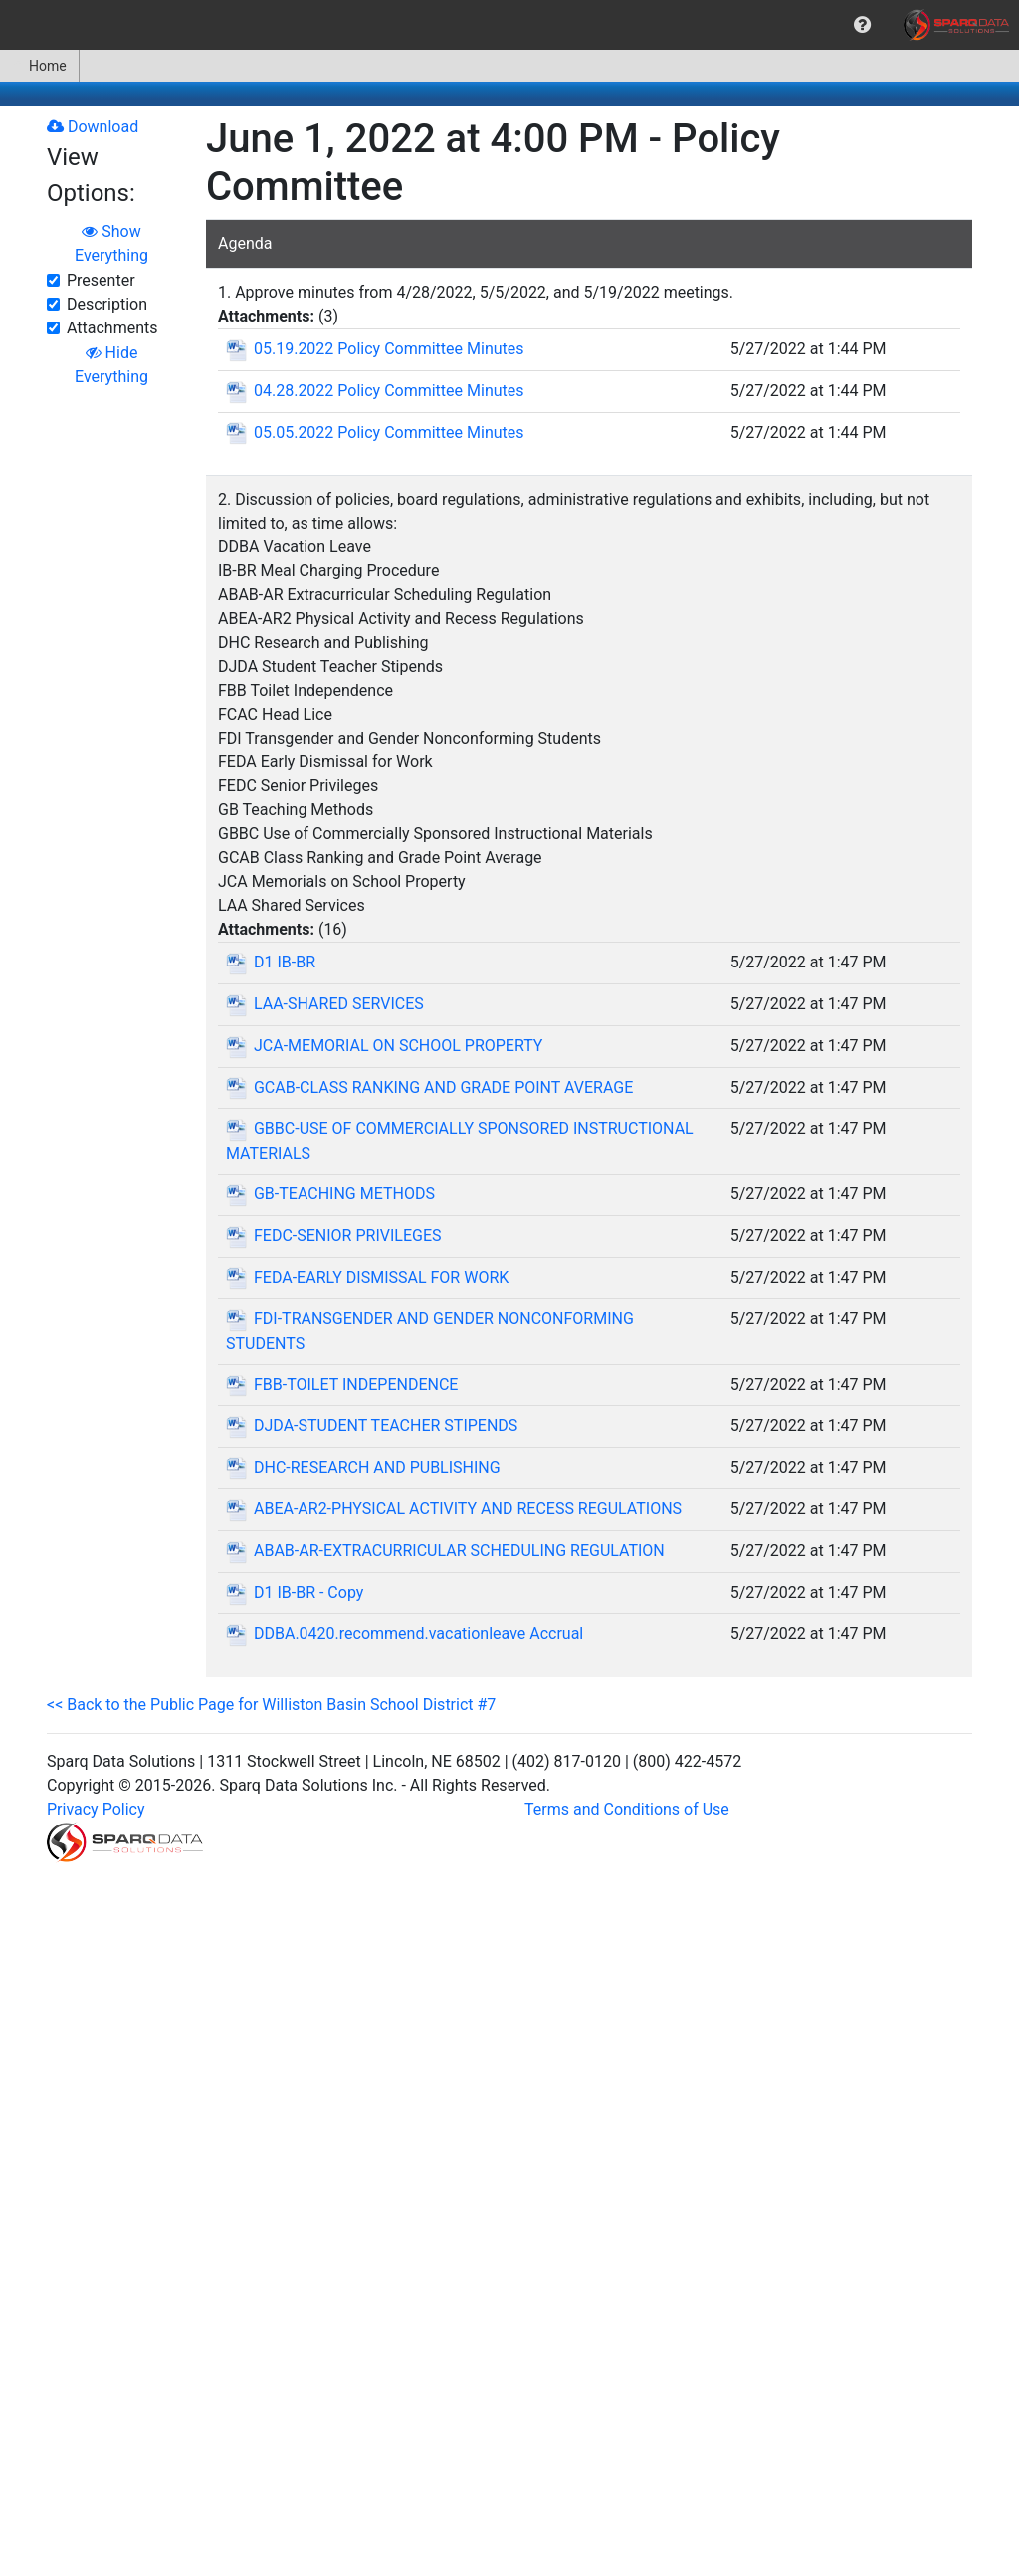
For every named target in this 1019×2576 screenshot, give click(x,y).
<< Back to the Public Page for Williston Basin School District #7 (271, 1704)
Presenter (101, 280)
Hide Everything (111, 364)
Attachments (112, 328)
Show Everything (111, 243)
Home (39, 66)
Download (92, 126)
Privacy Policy (96, 1809)
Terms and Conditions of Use (626, 1809)
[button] (862, 25)
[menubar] (509, 25)
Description (107, 304)
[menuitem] (862, 25)
